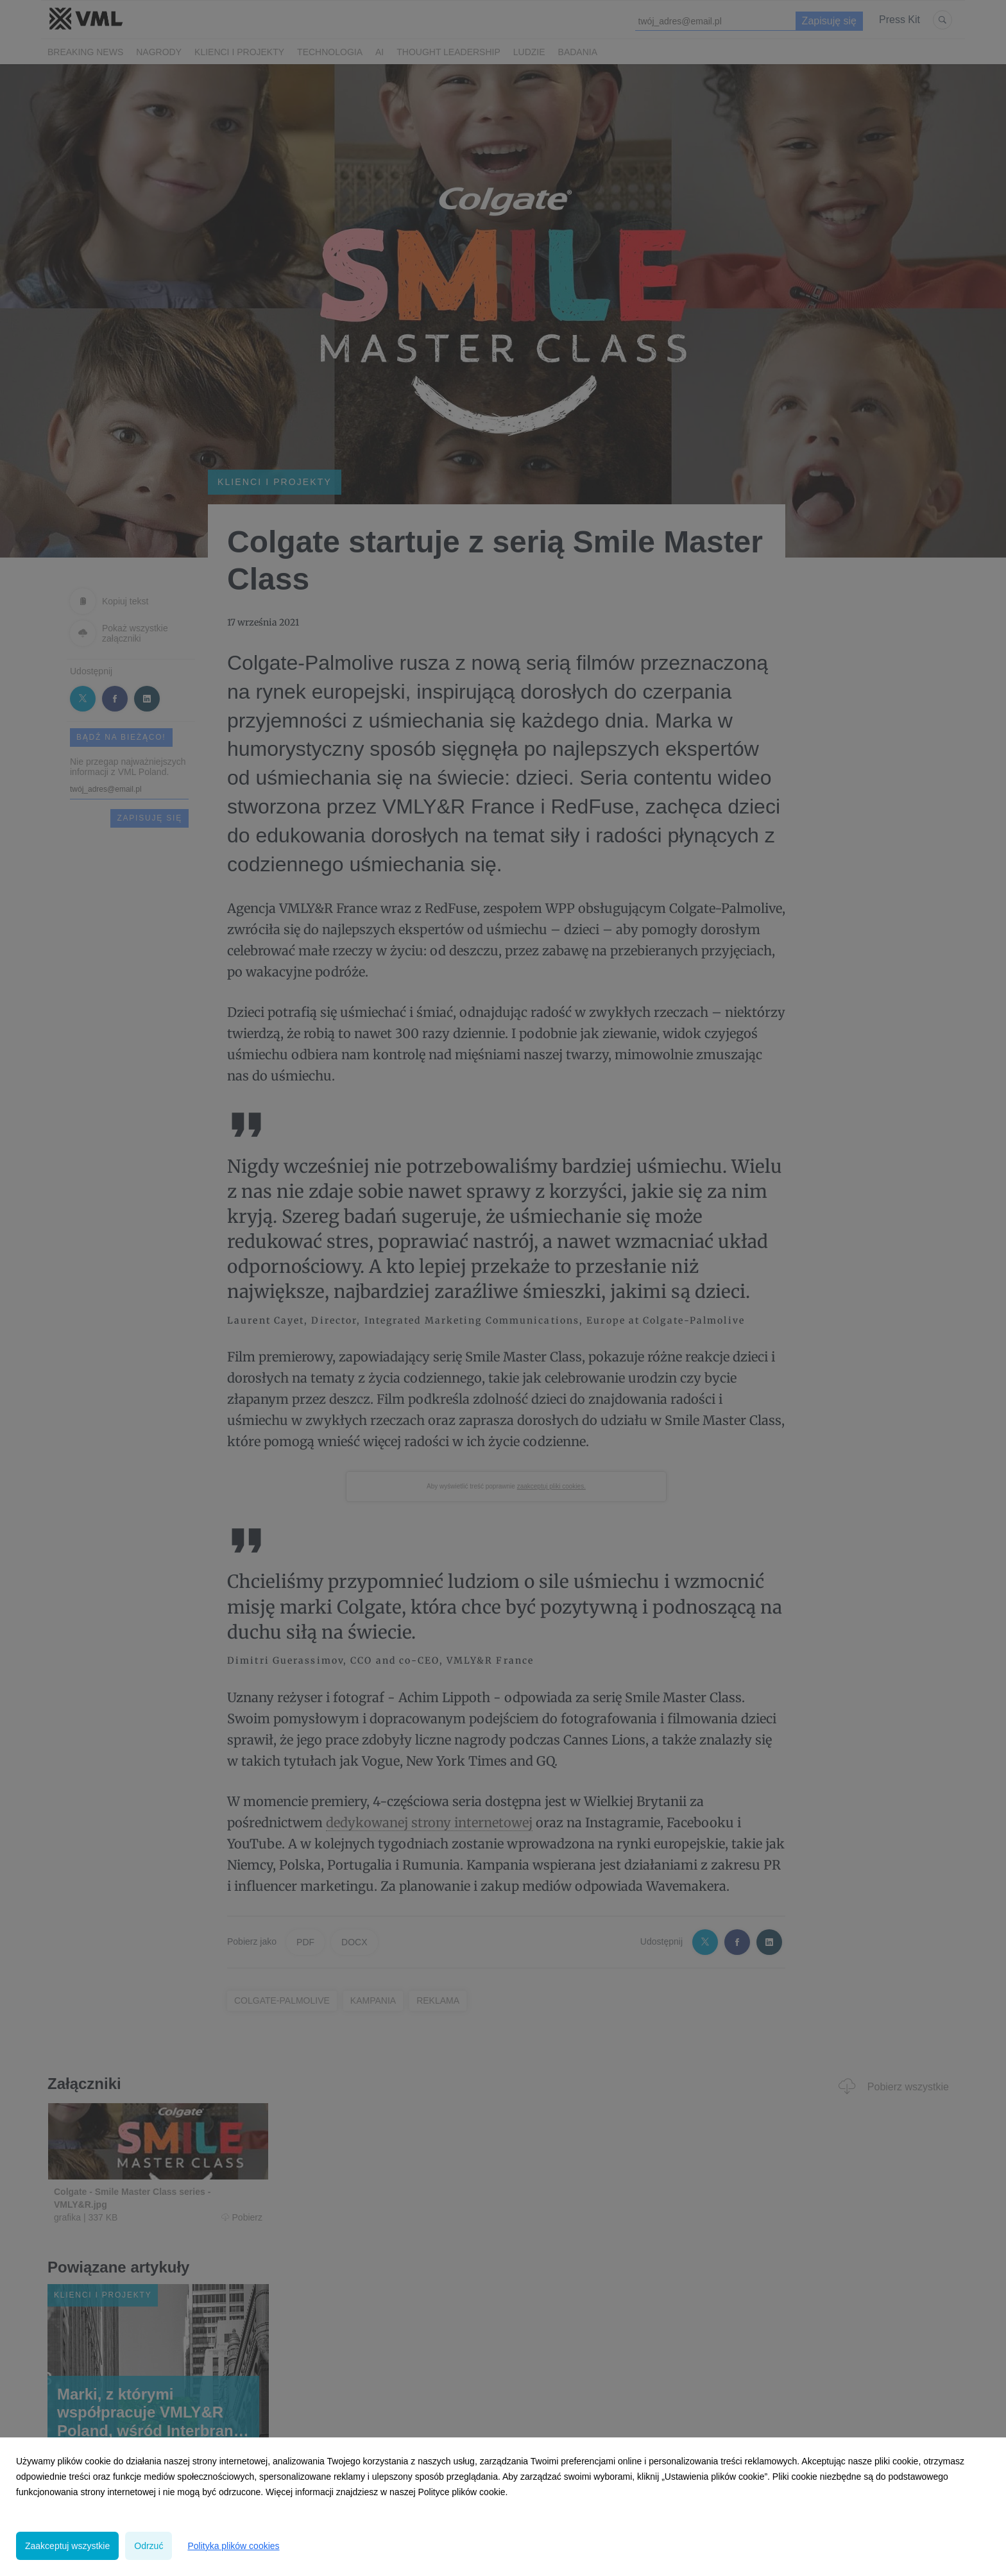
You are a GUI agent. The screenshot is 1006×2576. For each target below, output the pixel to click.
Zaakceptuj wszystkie (67, 2546)
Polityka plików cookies (233, 2546)
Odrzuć (148, 2546)
